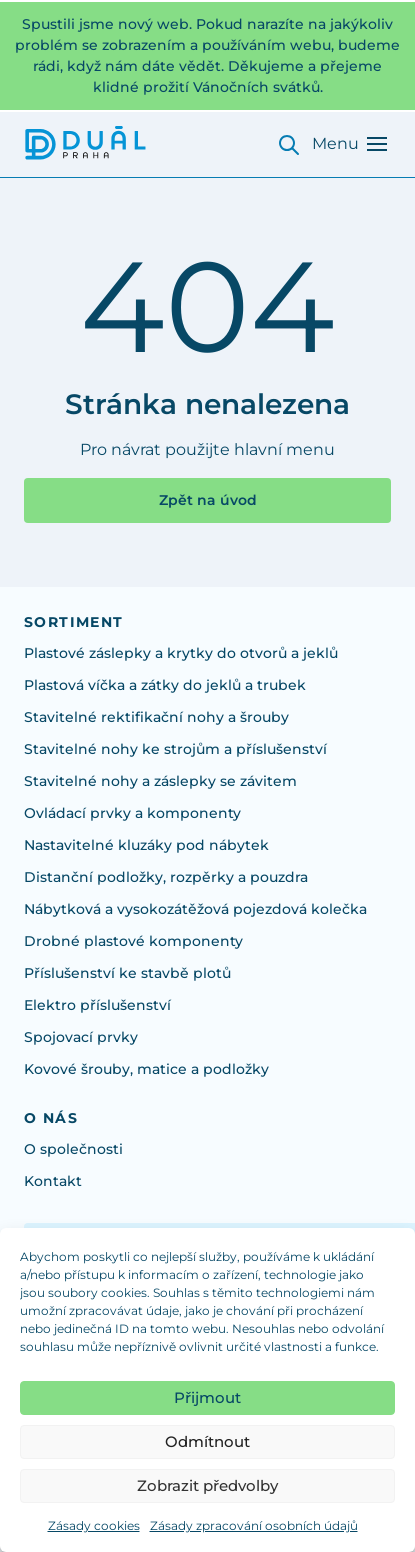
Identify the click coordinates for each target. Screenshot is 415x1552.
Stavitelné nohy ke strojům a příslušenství (175, 749)
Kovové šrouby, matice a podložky (146, 1069)
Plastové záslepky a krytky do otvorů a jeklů (181, 653)
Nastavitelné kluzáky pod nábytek (146, 845)
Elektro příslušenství (97, 1005)
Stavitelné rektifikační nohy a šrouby (156, 717)
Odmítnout (207, 1441)
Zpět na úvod (208, 500)
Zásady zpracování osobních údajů (254, 1525)
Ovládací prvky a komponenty (132, 813)
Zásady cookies (94, 1525)
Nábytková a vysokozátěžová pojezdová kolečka (195, 909)
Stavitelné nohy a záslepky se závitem (160, 781)
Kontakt (53, 1181)
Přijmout (207, 1397)
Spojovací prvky (81, 1037)
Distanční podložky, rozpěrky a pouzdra (166, 877)
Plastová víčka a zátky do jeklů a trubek (165, 685)
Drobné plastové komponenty (133, 941)
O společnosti (73, 1149)
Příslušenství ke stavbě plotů (127, 973)
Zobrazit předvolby (207, 1485)
